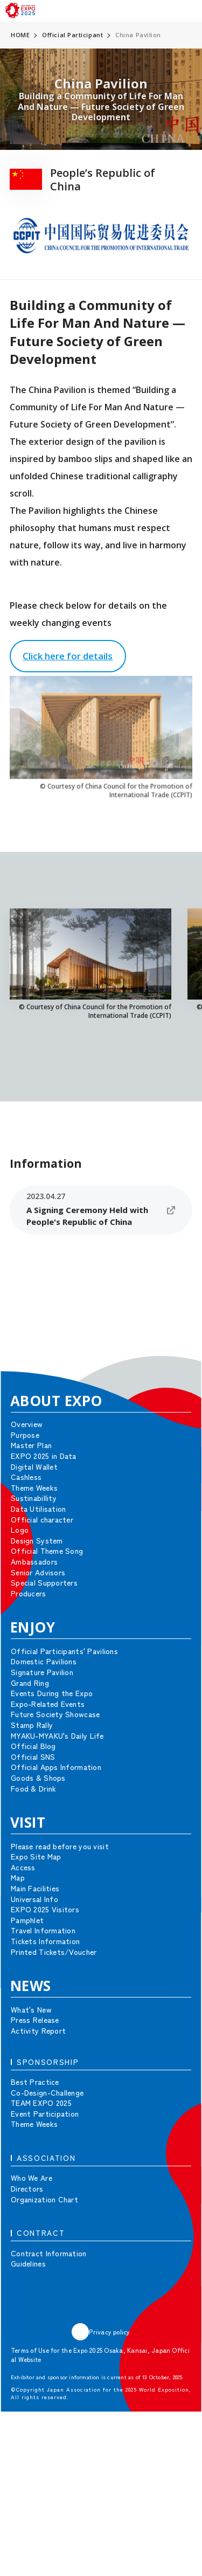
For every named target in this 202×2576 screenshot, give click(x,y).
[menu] (190, 11)
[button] (175, 1326)
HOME (20, 35)
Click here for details (68, 656)
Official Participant (72, 35)
